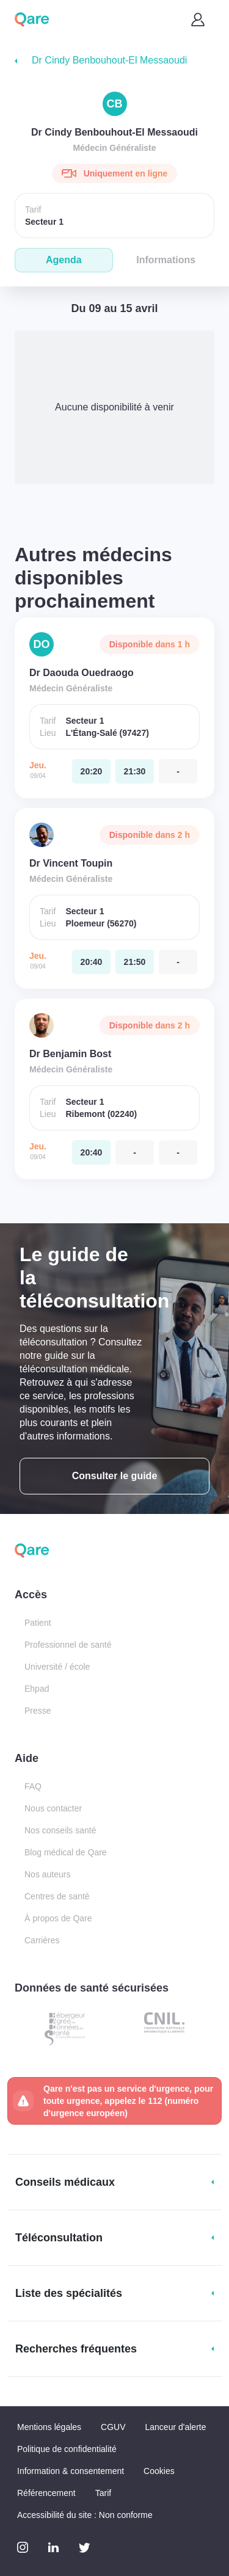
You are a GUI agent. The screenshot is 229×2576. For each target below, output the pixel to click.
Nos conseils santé (60, 1830)
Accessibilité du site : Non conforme (85, 2515)
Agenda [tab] (64, 260)
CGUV (113, 2427)
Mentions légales (49, 2427)
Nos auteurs (47, 1874)
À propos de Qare (58, 1918)
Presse (37, 1711)
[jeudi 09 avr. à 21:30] (134, 771)
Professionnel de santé (67, 1645)
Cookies (159, 2471)
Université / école (57, 1667)
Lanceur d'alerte (175, 2427)
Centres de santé (57, 1896)
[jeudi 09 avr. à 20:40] (91, 962)
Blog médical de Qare (65, 1852)
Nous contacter (53, 1808)
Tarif (103, 2493)
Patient (37, 1623)
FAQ (33, 1786)
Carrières (42, 1940)
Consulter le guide (115, 1476)
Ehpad (36, 1689)
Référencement (46, 2493)
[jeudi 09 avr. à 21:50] (134, 962)
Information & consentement (70, 2471)
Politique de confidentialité (67, 2449)
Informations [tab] (165, 260)
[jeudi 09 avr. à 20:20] (91, 771)
